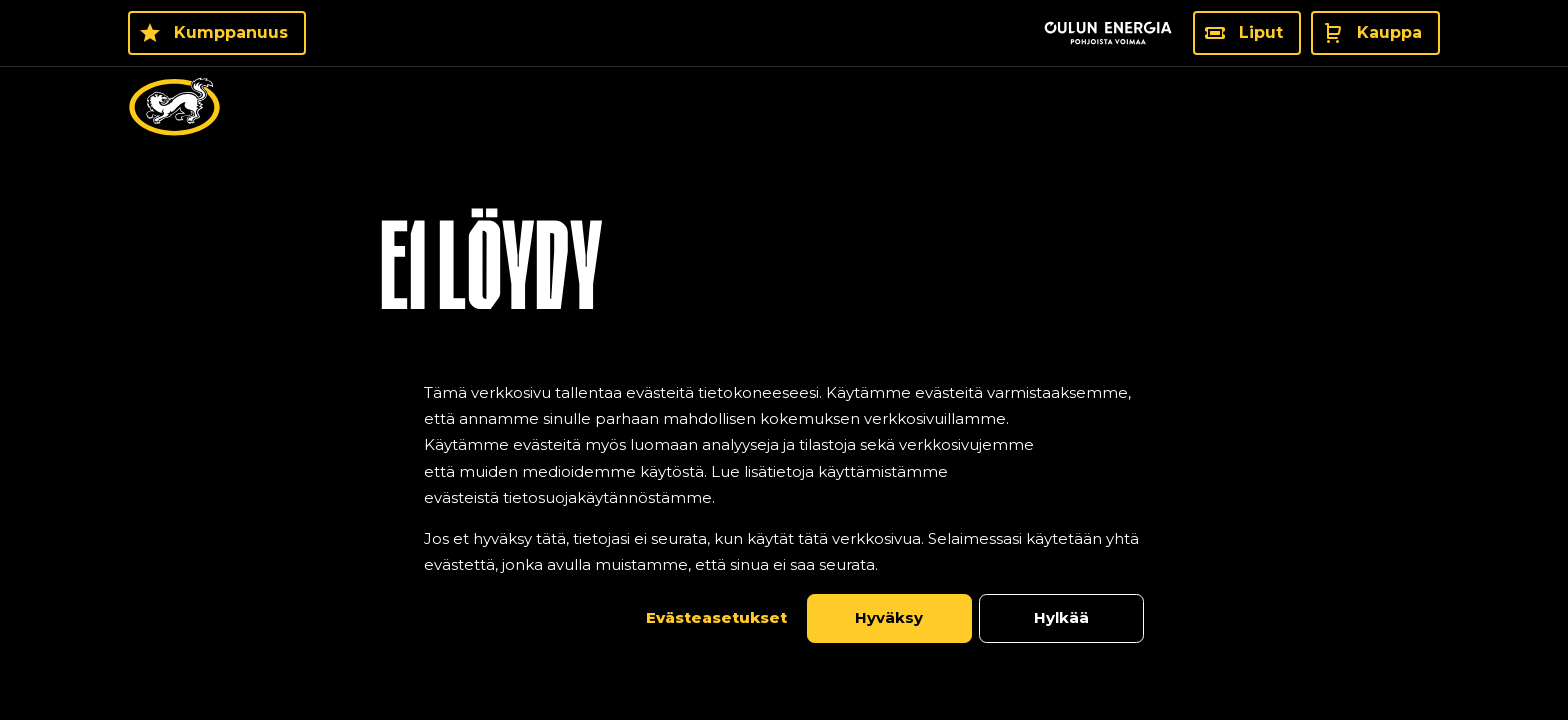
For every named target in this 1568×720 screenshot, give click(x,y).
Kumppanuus (231, 32)
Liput (1261, 32)
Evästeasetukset (716, 617)
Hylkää (1061, 617)
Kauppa (1389, 32)
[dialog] (784, 511)
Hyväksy (889, 617)
